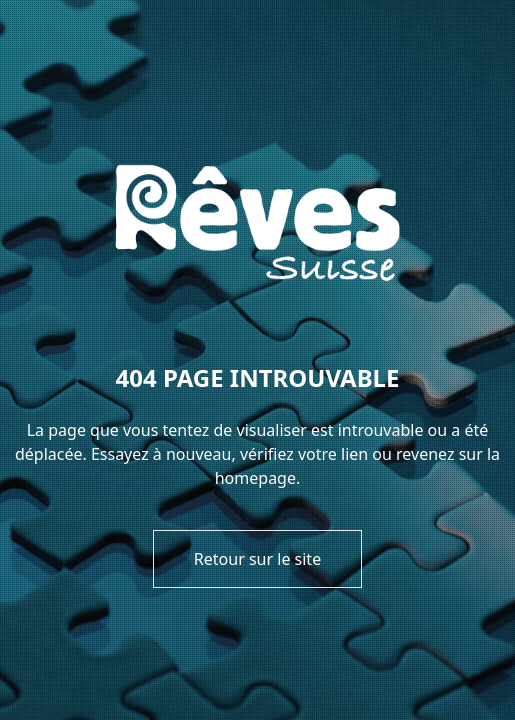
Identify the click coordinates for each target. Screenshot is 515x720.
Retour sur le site (257, 559)
